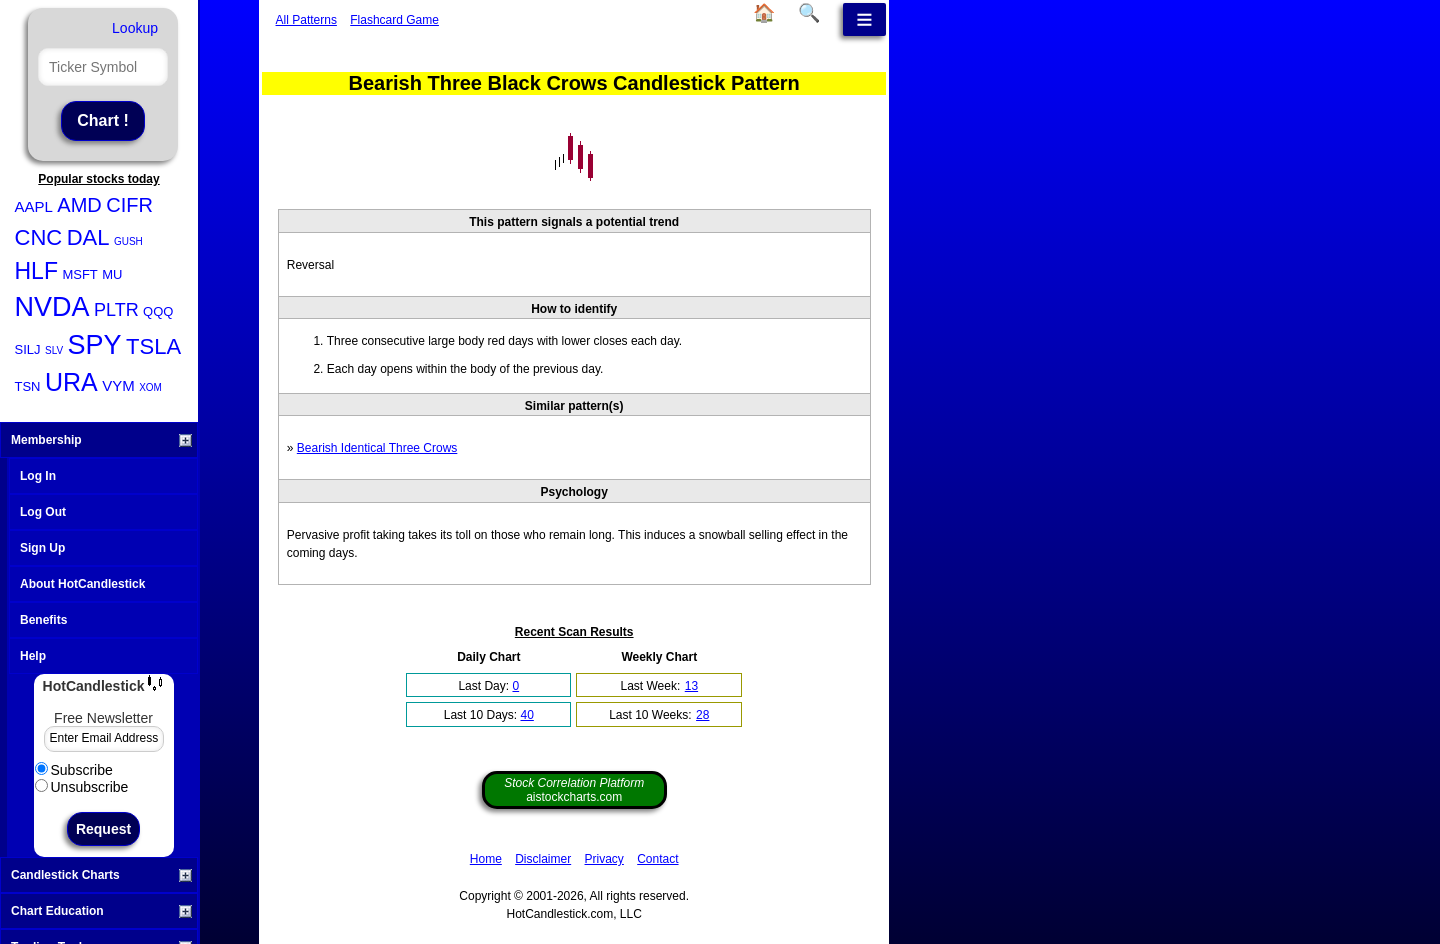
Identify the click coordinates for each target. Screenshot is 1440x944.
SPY (95, 345)
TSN (28, 386)
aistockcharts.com (574, 790)
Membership (101, 440)
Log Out (43, 512)
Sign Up (42, 548)
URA (71, 382)
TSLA (153, 346)
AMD (79, 205)
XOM (150, 387)
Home (486, 859)
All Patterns (306, 20)
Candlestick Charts (101, 875)
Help (33, 656)
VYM (118, 385)
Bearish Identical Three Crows (377, 448)
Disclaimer (543, 859)
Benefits (43, 620)
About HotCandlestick (82, 584)
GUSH (128, 241)
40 (526, 715)
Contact (657, 859)
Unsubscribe (82, 787)
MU (112, 274)
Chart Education (101, 911)
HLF (36, 271)
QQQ (158, 311)
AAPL (34, 206)
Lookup (135, 28)
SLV (54, 350)
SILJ (28, 349)
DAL (88, 237)
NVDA (52, 307)
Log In (38, 476)
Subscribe (74, 770)
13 (691, 686)
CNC (39, 237)
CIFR (129, 205)
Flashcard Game (394, 20)
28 (702, 715)
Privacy (604, 859)
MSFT (79, 274)
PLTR (116, 310)
